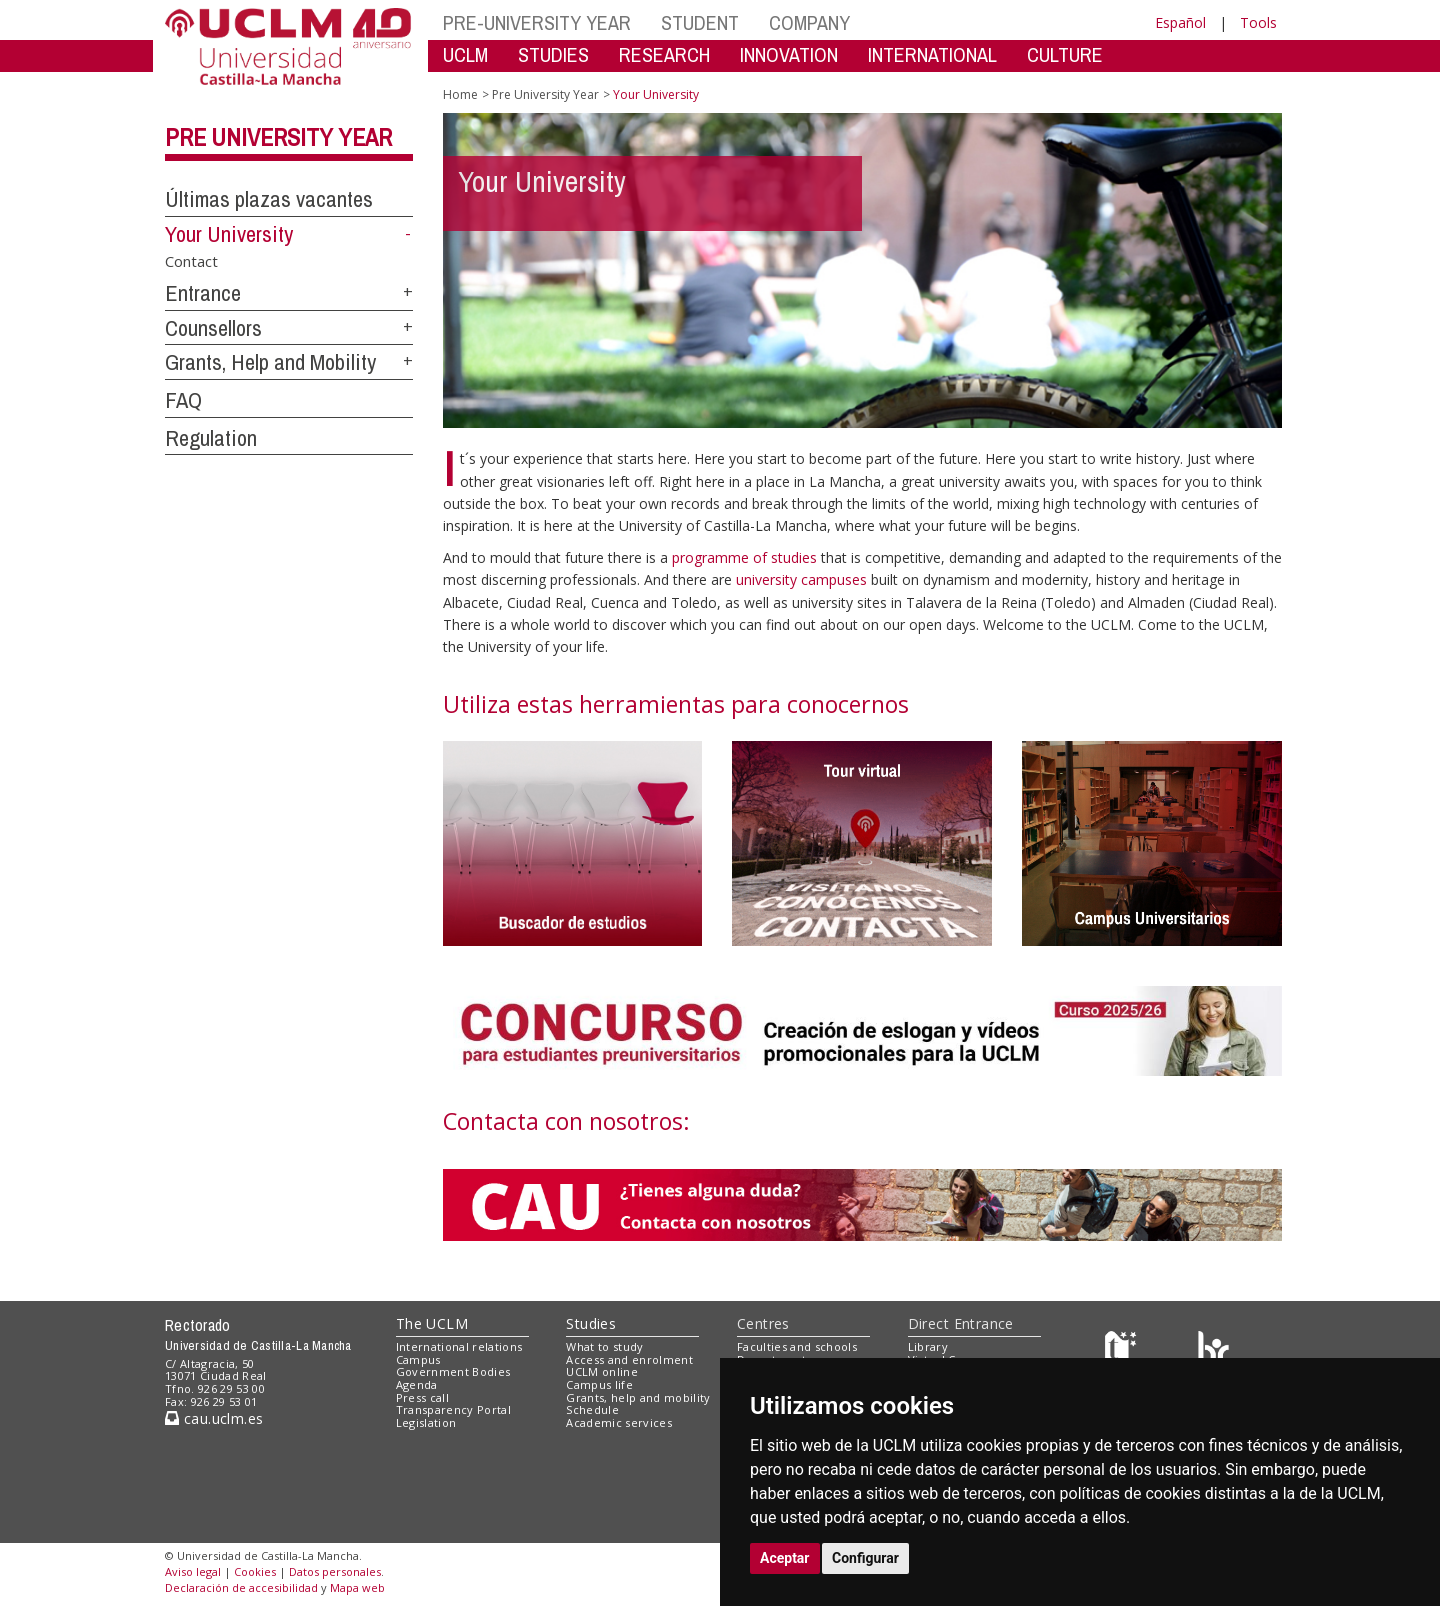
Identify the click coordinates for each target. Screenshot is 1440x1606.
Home (460, 94)
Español (1180, 22)
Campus (418, 1359)
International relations (459, 1346)
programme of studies (746, 557)
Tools (1258, 22)
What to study (604, 1346)
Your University (229, 234)
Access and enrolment (629, 1359)
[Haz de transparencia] (1123, 1350)
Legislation (426, 1422)
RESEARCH (664, 54)
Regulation (211, 438)
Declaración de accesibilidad (241, 1587)
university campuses (803, 579)
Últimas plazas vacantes (269, 199)
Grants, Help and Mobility (270, 362)
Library (928, 1346)
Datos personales (335, 1571)
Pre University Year (278, 137)
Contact (191, 261)
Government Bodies (453, 1371)
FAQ (183, 400)
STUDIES (553, 54)
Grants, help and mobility (638, 1397)
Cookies (255, 1571)
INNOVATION (789, 54)
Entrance (203, 293)
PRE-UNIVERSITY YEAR (537, 22)
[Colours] (1213, 1350)
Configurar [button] (865, 1558)
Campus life (599, 1384)
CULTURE (1065, 54)
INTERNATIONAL (932, 54)
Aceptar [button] (785, 1558)
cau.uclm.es (214, 1418)
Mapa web (357, 1587)
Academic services (619, 1422)
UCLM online (602, 1371)
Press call (422, 1397)
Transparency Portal (453, 1409)
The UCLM (432, 1323)
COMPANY (809, 22)
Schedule (592, 1409)
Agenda (417, 1384)
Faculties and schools (797, 1346)
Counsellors (213, 328)
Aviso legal (193, 1571)
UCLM (465, 54)
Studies (591, 1323)
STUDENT (700, 22)
